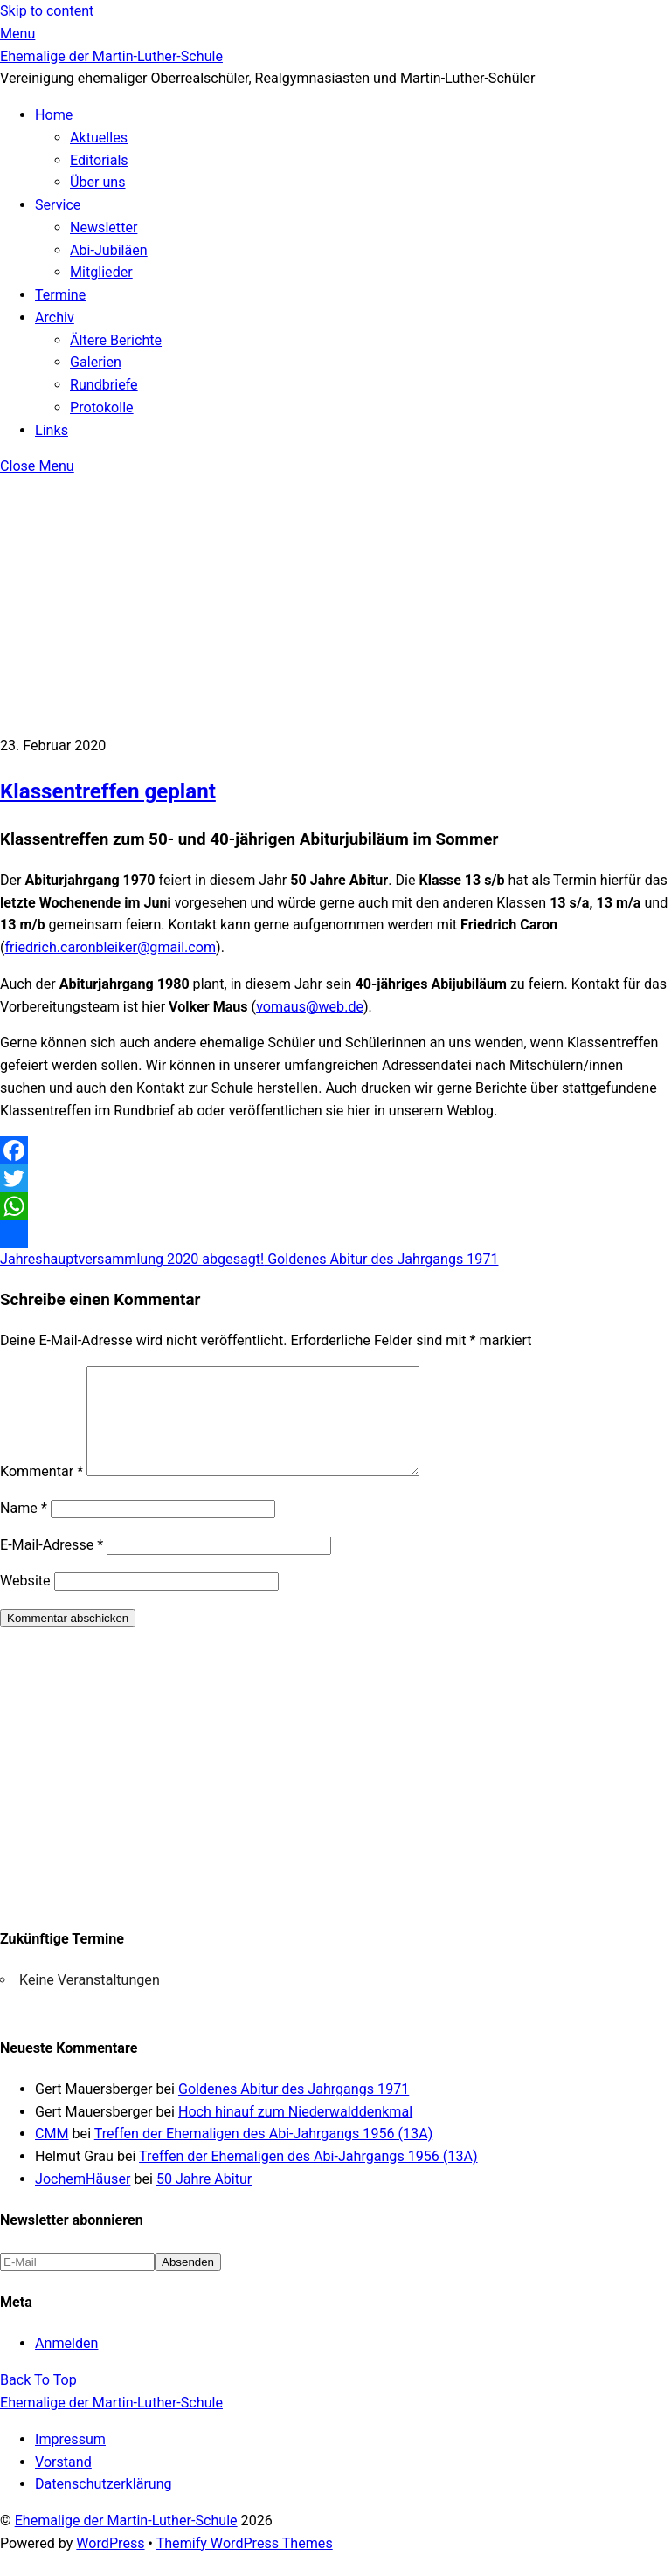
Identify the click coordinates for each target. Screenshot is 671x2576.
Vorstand (63, 2483)
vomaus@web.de (309, 1006)
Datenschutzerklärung (103, 2505)
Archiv (54, 317)
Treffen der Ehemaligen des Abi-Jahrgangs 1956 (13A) (263, 2154)
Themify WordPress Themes (244, 2564)
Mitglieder (101, 272)
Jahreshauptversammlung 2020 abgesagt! (132, 1259)
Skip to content (46, 11)
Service (57, 205)
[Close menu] (37, 466)
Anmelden (66, 2364)
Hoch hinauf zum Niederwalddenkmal (295, 2132)
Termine (60, 295)
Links (51, 430)
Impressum (70, 2460)
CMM (52, 2154)
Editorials (99, 160)
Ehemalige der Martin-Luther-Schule (126, 2541)
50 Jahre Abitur (204, 2200)
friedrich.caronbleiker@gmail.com (111, 947)
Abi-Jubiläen (109, 250)
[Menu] (17, 33)
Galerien (95, 362)
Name (23, 1529)
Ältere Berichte (116, 340)
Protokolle (102, 407)
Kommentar (41, 1492)
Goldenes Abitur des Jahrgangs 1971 (381, 1259)
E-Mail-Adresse (51, 1565)
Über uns (98, 182)
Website (25, 1601)
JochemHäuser (82, 2200)
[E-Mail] (77, 2283)
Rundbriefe (104, 384)
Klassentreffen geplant (108, 791)
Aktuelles (99, 137)
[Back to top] (38, 2401)
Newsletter (103, 227)
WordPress (110, 2564)
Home (54, 115)
